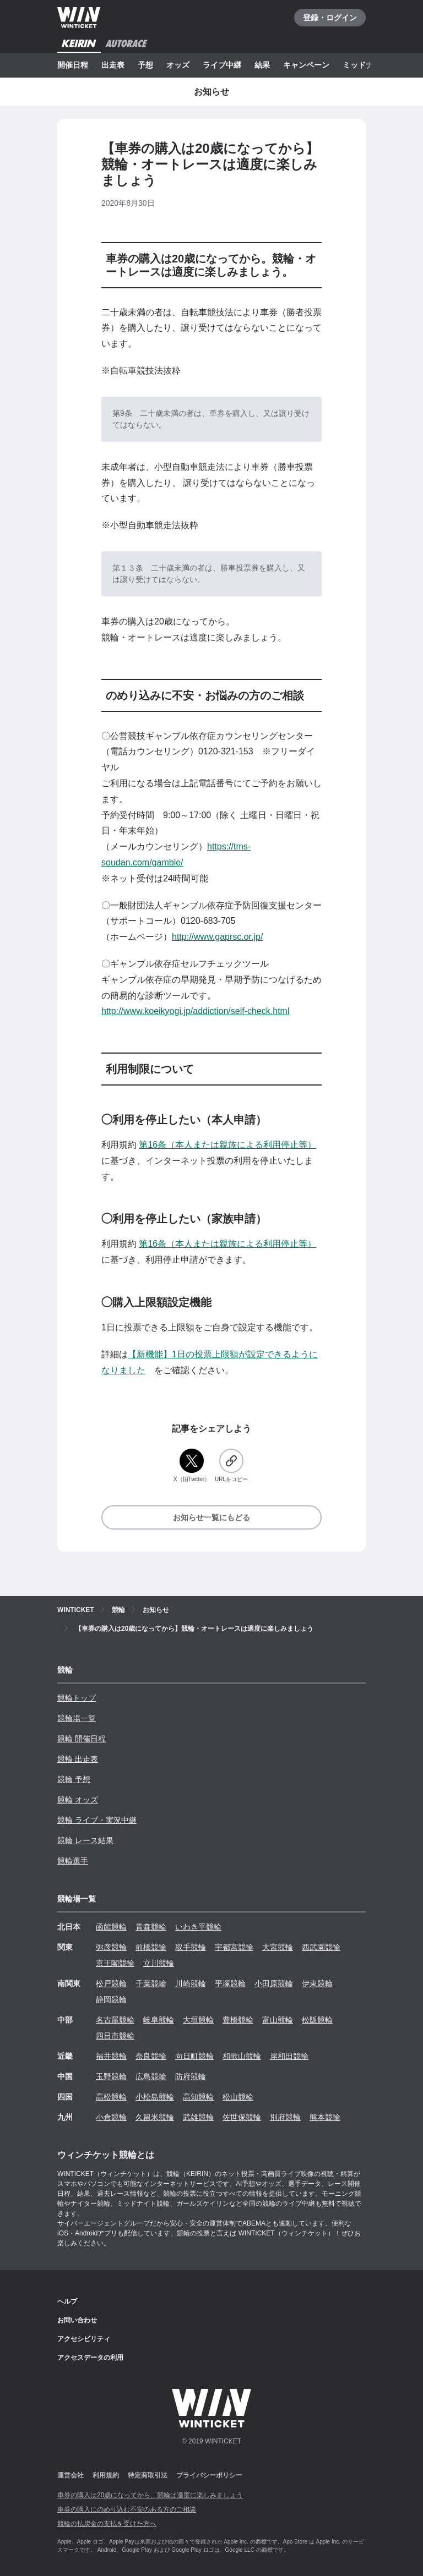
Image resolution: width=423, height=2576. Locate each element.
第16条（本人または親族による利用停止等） (227, 1144)
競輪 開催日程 (81, 1738)
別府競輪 (285, 2117)
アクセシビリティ (83, 2339)
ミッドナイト (366, 65)
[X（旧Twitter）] (191, 1466)
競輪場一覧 (76, 1718)
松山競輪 (238, 2096)
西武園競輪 (321, 1947)
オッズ (177, 65)
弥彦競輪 (111, 1947)
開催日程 (72, 65)
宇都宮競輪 (234, 1947)
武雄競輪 (198, 2117)
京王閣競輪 (115, 1963)
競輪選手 (72, 1860)
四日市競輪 (115, 2035)
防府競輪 (190, 2076)
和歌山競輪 (242, 2056)
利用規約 (106, 2475)
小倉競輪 (111, 2117)
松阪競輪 (317, 2019)
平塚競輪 (230, 1983)
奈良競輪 (150, 2056)
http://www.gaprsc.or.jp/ (217, 936)
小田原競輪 (273, 1983)
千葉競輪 (150, 1983)
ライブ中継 (222, 65)
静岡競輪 (111, 1999)
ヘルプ (67, 2301)
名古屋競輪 (115, 2019)
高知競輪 (198, 2096)
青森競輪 (150, 1926)
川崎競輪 (190, 1983)
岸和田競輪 (289, 2056)
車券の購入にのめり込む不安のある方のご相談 (126, 2509)
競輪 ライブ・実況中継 (97, 1820)
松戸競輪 (111, 1983)
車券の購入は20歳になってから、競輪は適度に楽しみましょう (150, 2495)
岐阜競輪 (158, 2019)
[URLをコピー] (231, 1466)
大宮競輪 (277, 1947)
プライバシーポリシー (209, 2475)
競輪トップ (76, 1697)
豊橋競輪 (238, 2019)
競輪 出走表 (77, 1759)
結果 (262, 65)
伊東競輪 (317, 1983)
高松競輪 (111, 2096)
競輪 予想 (73, 1779)
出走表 (112, 65)
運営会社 (70, 2475)
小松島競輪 (154, 2096)
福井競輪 (111, 2056)
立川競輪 (158, 1963)
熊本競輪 (325, 2117)
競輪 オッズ (77, 1799)
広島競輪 (150, 2076)
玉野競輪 (111, 2076)
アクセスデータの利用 (90, 2357)
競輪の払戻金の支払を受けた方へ (106, 2524)
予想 (145, 65)
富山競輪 (277, 2019)
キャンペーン (306, 65)
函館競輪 (111, 1926)
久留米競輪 (154, 2117)
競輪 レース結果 (85, 1840)
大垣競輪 (198, 2019)
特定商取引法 (147, 2475)
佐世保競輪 (242, 2117)
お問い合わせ (77, 2320)
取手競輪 (190, 1947)
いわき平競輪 (198, 1926)
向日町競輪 (194, 2056)
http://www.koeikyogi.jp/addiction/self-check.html (195, 1011)
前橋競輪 (150, 1947)
